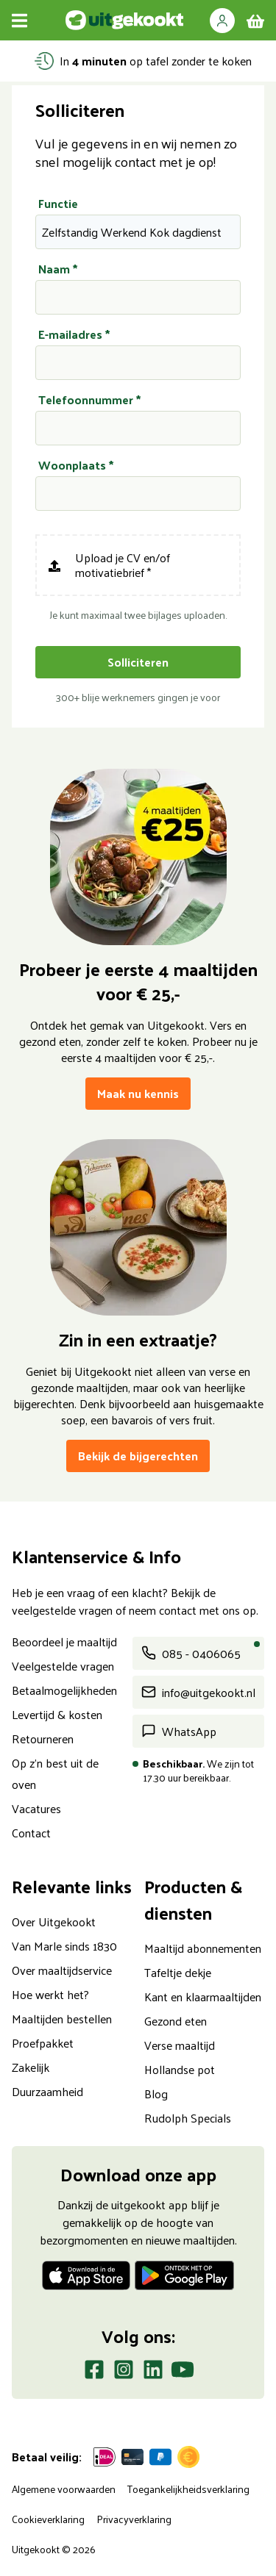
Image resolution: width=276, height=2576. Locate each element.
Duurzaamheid (47, 2091)
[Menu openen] (19, 20)
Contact (31, 1832)
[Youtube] (182, 2372)
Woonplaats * (75, 465)
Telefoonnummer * (89, 400)
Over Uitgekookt (54, 1921)
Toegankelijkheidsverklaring (188, 2489)
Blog (156, 2093)
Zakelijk (30, 2067)
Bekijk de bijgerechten (138, 1455)
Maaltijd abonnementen (202, 1948)
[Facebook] (94, 2372)
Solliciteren (138, 661)
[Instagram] (123, 2372)
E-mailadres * (74, 334)
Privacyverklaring (133, 2519)
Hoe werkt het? (50, 1994)
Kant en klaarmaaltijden (202, 1996)
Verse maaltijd (179, 2045)
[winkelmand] (255, 21)
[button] (222, 20)
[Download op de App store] (86, 2278)
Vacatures (36, 1808)
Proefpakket (43, 2042)
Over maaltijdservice (62, 1970)
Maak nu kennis (138, 1093)
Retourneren (43, 1738)
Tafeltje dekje (177, 1972)
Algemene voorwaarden (64, 2489)
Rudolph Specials (187, 2117)
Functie (58, 203)
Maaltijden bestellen (62, 2018)
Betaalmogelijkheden (64, 1690)
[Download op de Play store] (184, 2278)
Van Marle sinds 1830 (64, 1945)
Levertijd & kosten (57, 1714)
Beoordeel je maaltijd (64, 1641)
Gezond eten (175, 2020)
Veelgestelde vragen (63, 1665)
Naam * (57, 269)
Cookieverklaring (48, 2519)
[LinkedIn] (153, 2372)
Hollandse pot (179, 2069)
